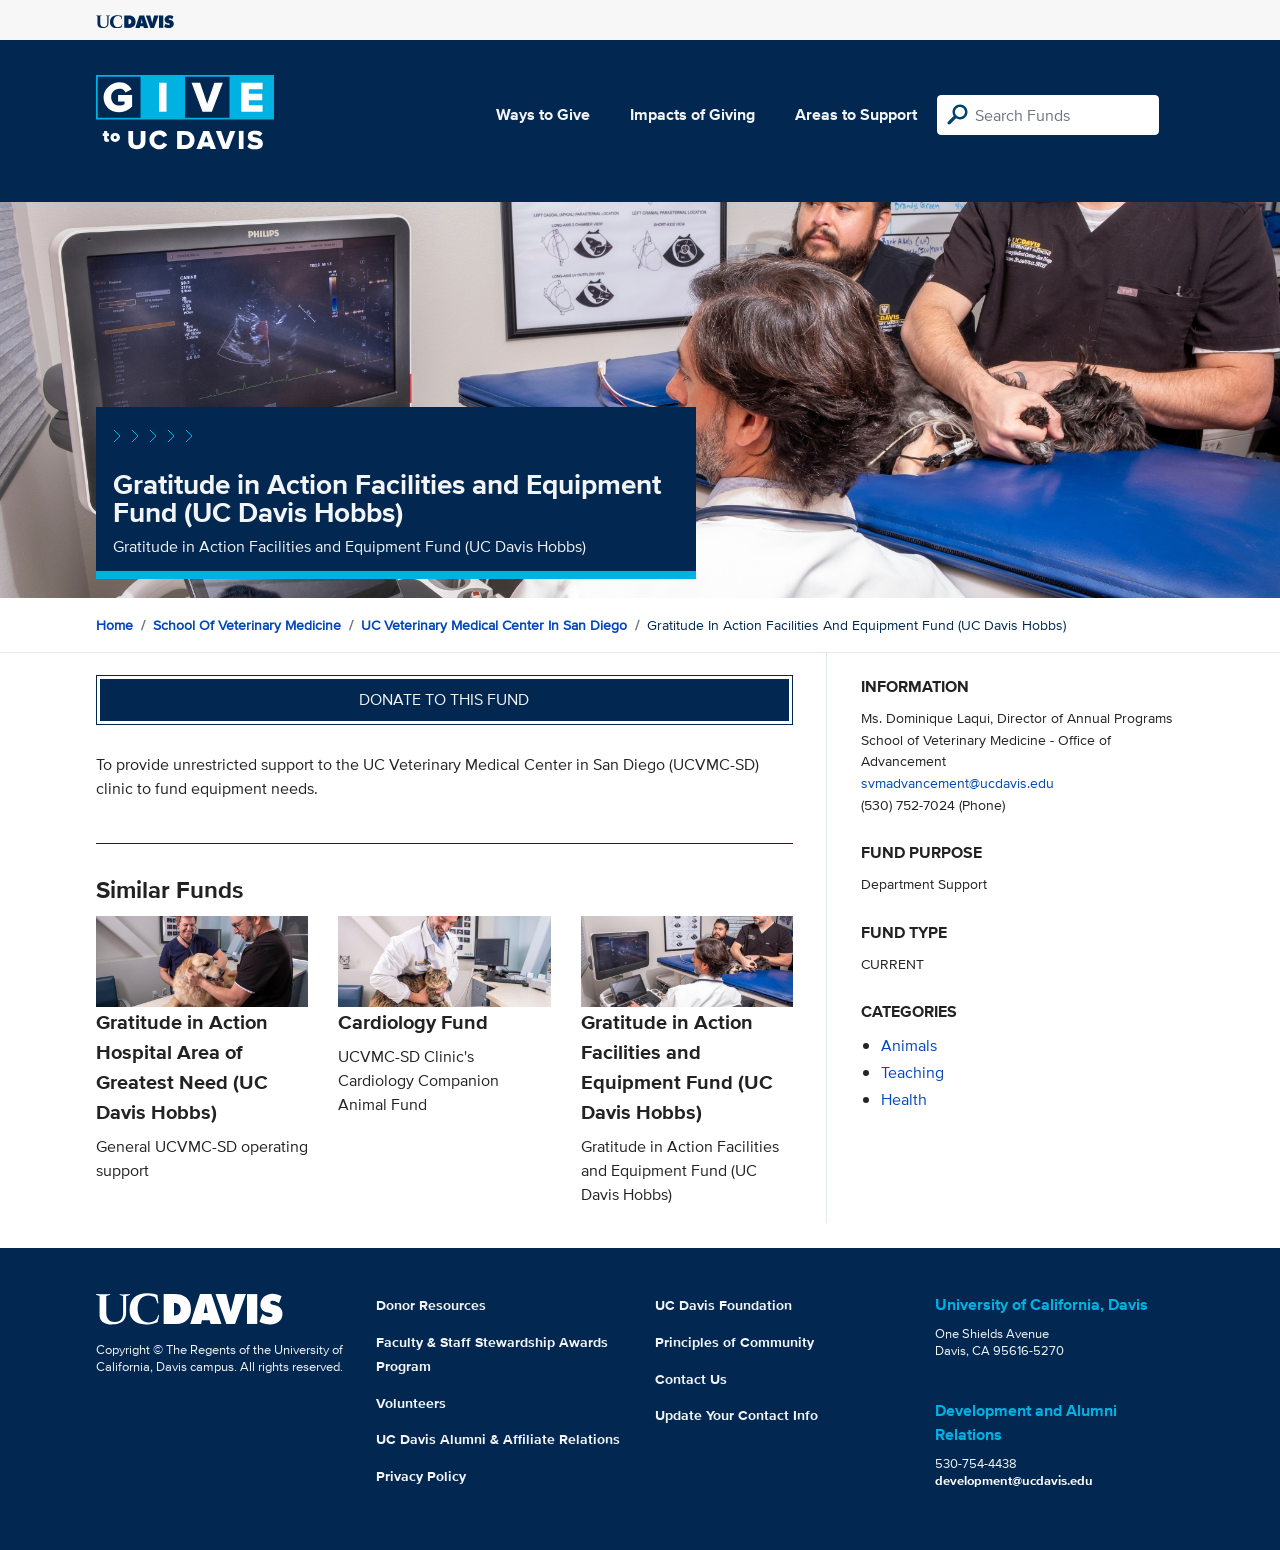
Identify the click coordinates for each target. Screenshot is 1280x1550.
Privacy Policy (421, 1476)
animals (909, 1045)
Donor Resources (431, 1305)
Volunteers (411, 1403)
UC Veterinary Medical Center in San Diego (494, 625)
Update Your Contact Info (736, 1415)
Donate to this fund (444, 699)
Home (114, 625)
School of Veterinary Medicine (247, 625)
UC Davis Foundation (723, 1305)
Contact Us (691, 1379)
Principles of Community (734, 1342)
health (904, 1099)
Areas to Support (856, 114)
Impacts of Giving (692, 114)
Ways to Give (543, 114)
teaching (912, 1072)
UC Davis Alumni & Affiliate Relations (498, 1439)
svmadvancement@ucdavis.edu (957, 782)
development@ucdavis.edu (1014, 1480)
